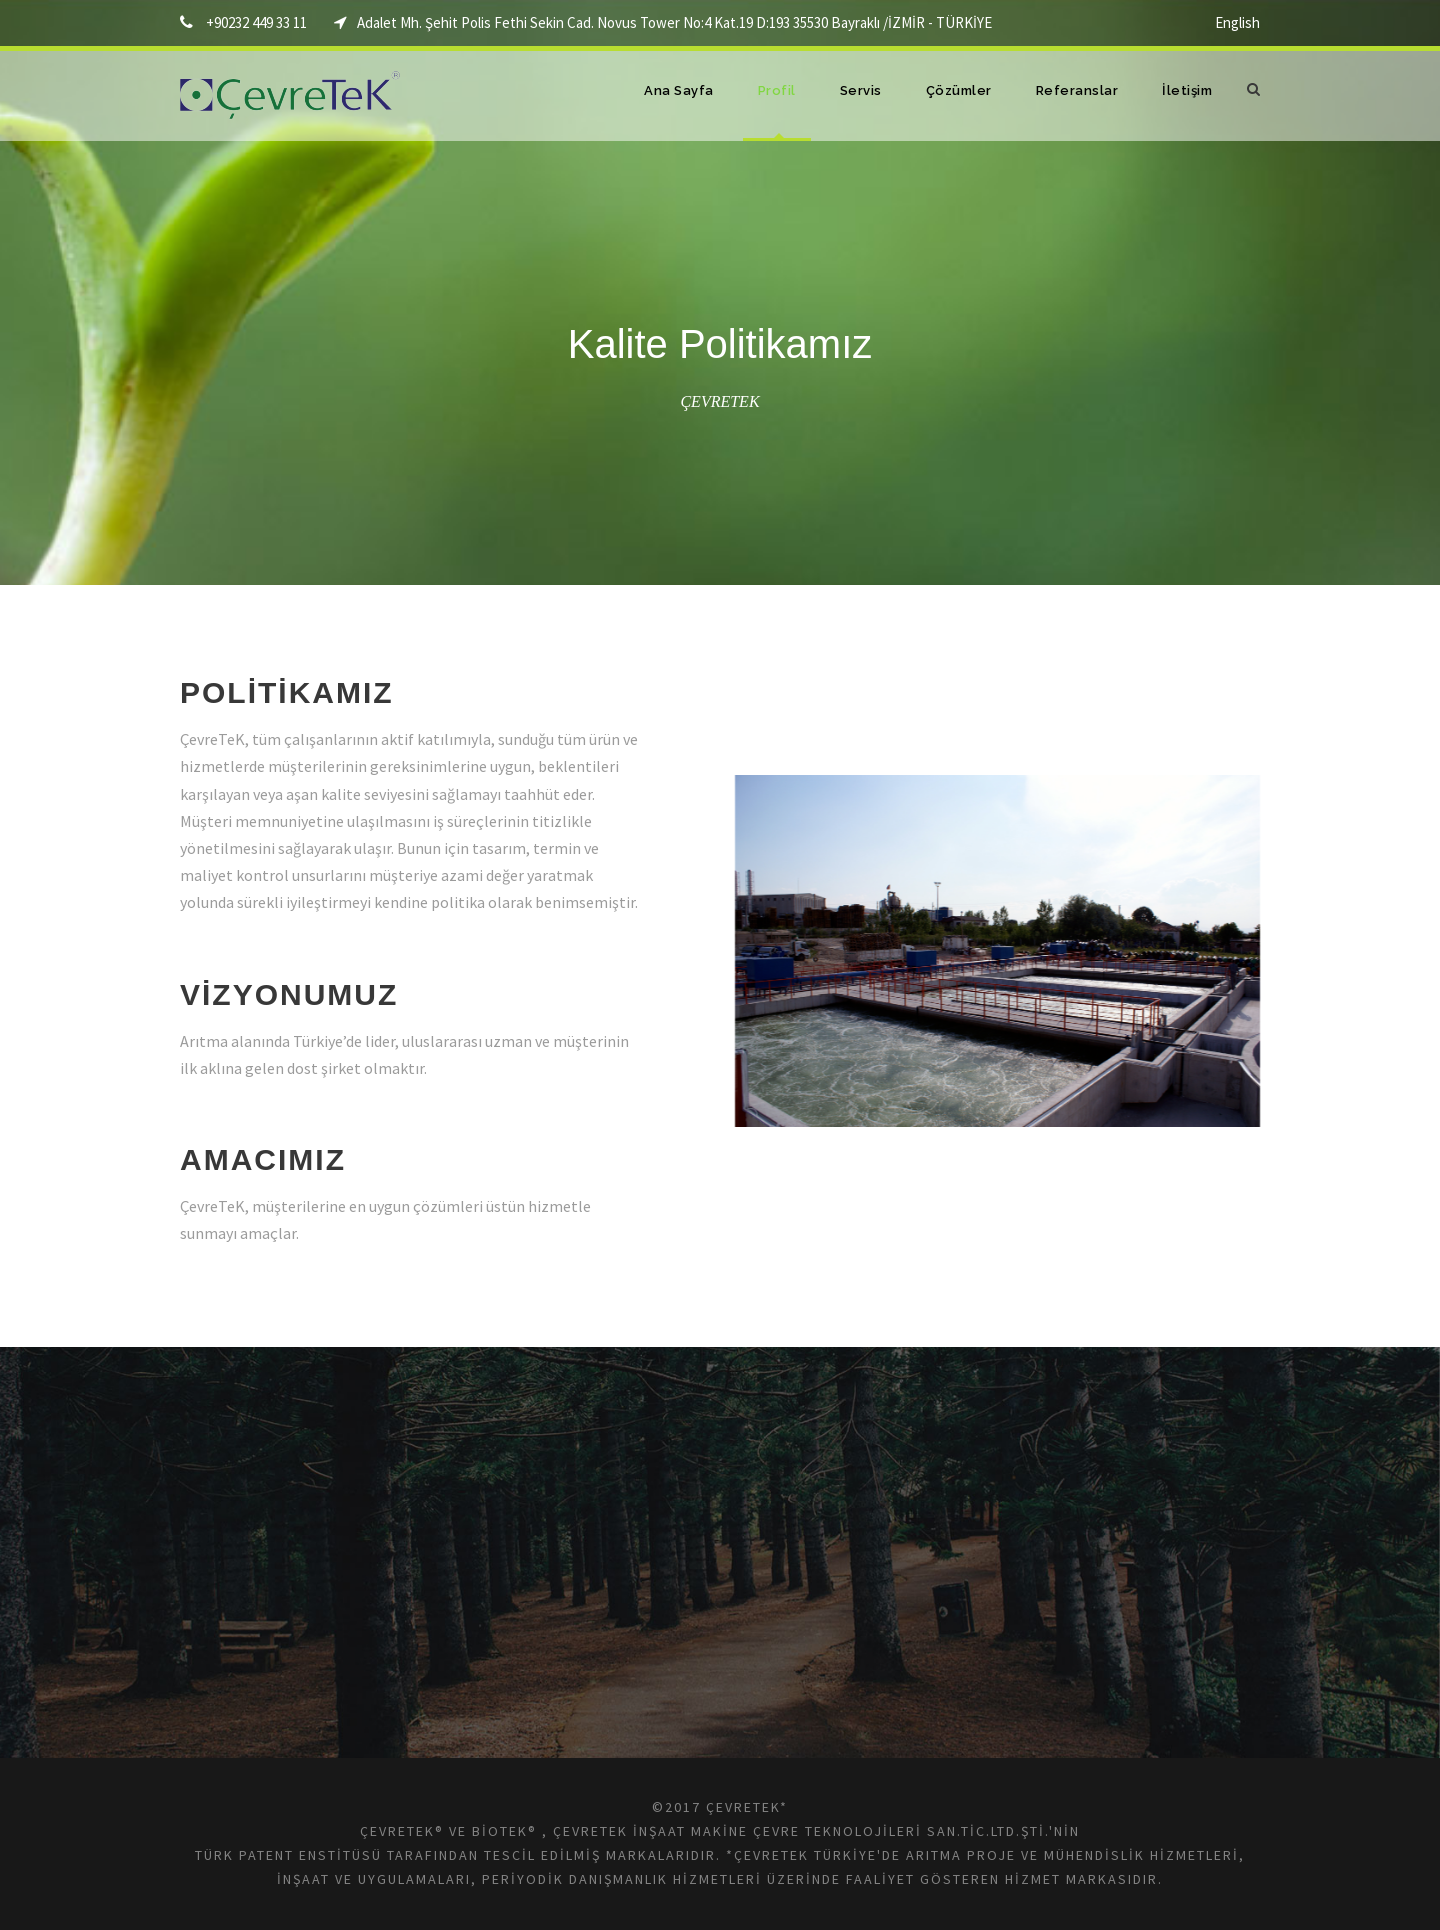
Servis (861, 90)
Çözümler (959, 90)
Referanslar (1077, 90)
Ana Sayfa (679, 90)
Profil (777, 90)
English (1237, 22)
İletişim (1187, 90)
